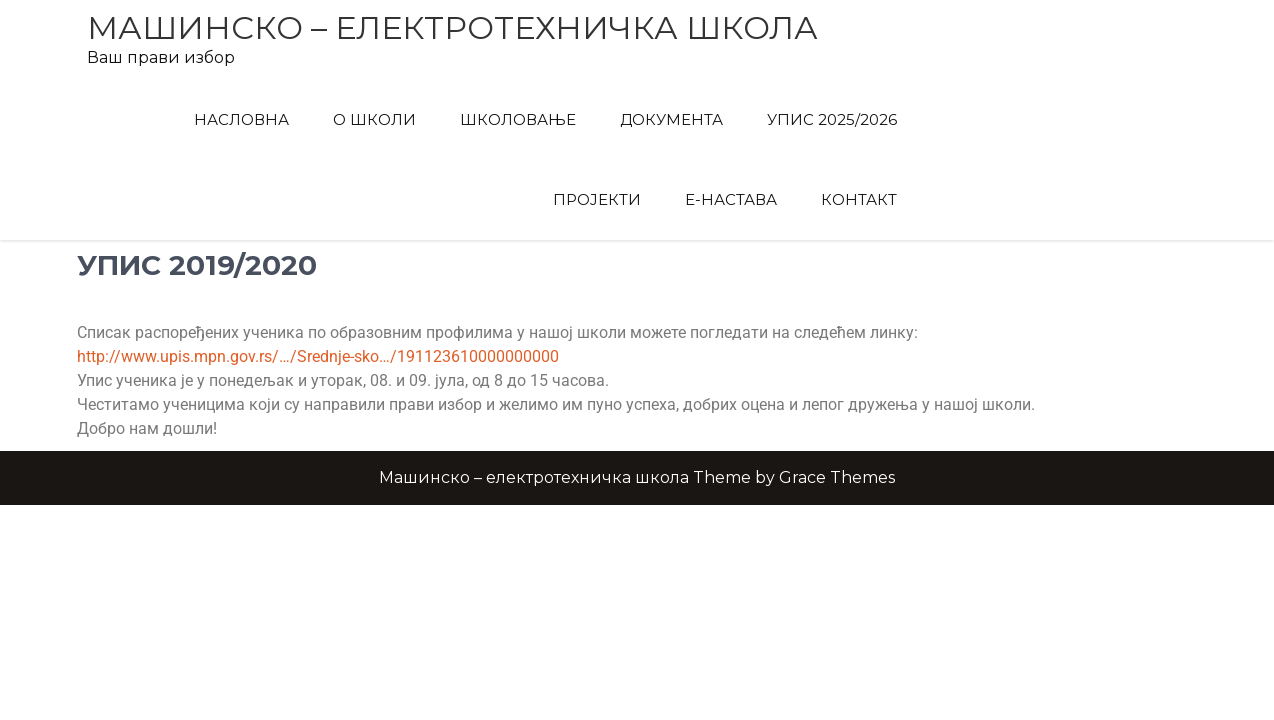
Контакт (859, 199)
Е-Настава (731, 199)
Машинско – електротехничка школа (452, 27)
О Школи (374, 119)
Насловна (241, 119)
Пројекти (597, 199)
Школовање (518, 119)
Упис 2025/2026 (832, 119)
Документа (671, 119)
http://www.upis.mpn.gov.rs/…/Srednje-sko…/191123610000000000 (318, 356)
